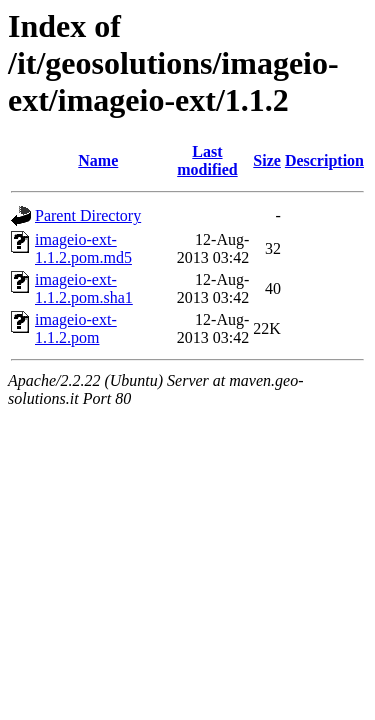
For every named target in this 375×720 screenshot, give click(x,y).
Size (267, 160)
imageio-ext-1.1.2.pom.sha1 (84, 288)
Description (324, 160)
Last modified (207, 160)
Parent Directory (88, 215)
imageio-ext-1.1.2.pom (76, 328)
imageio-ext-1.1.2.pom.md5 (83, 248)
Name (98, 160)
